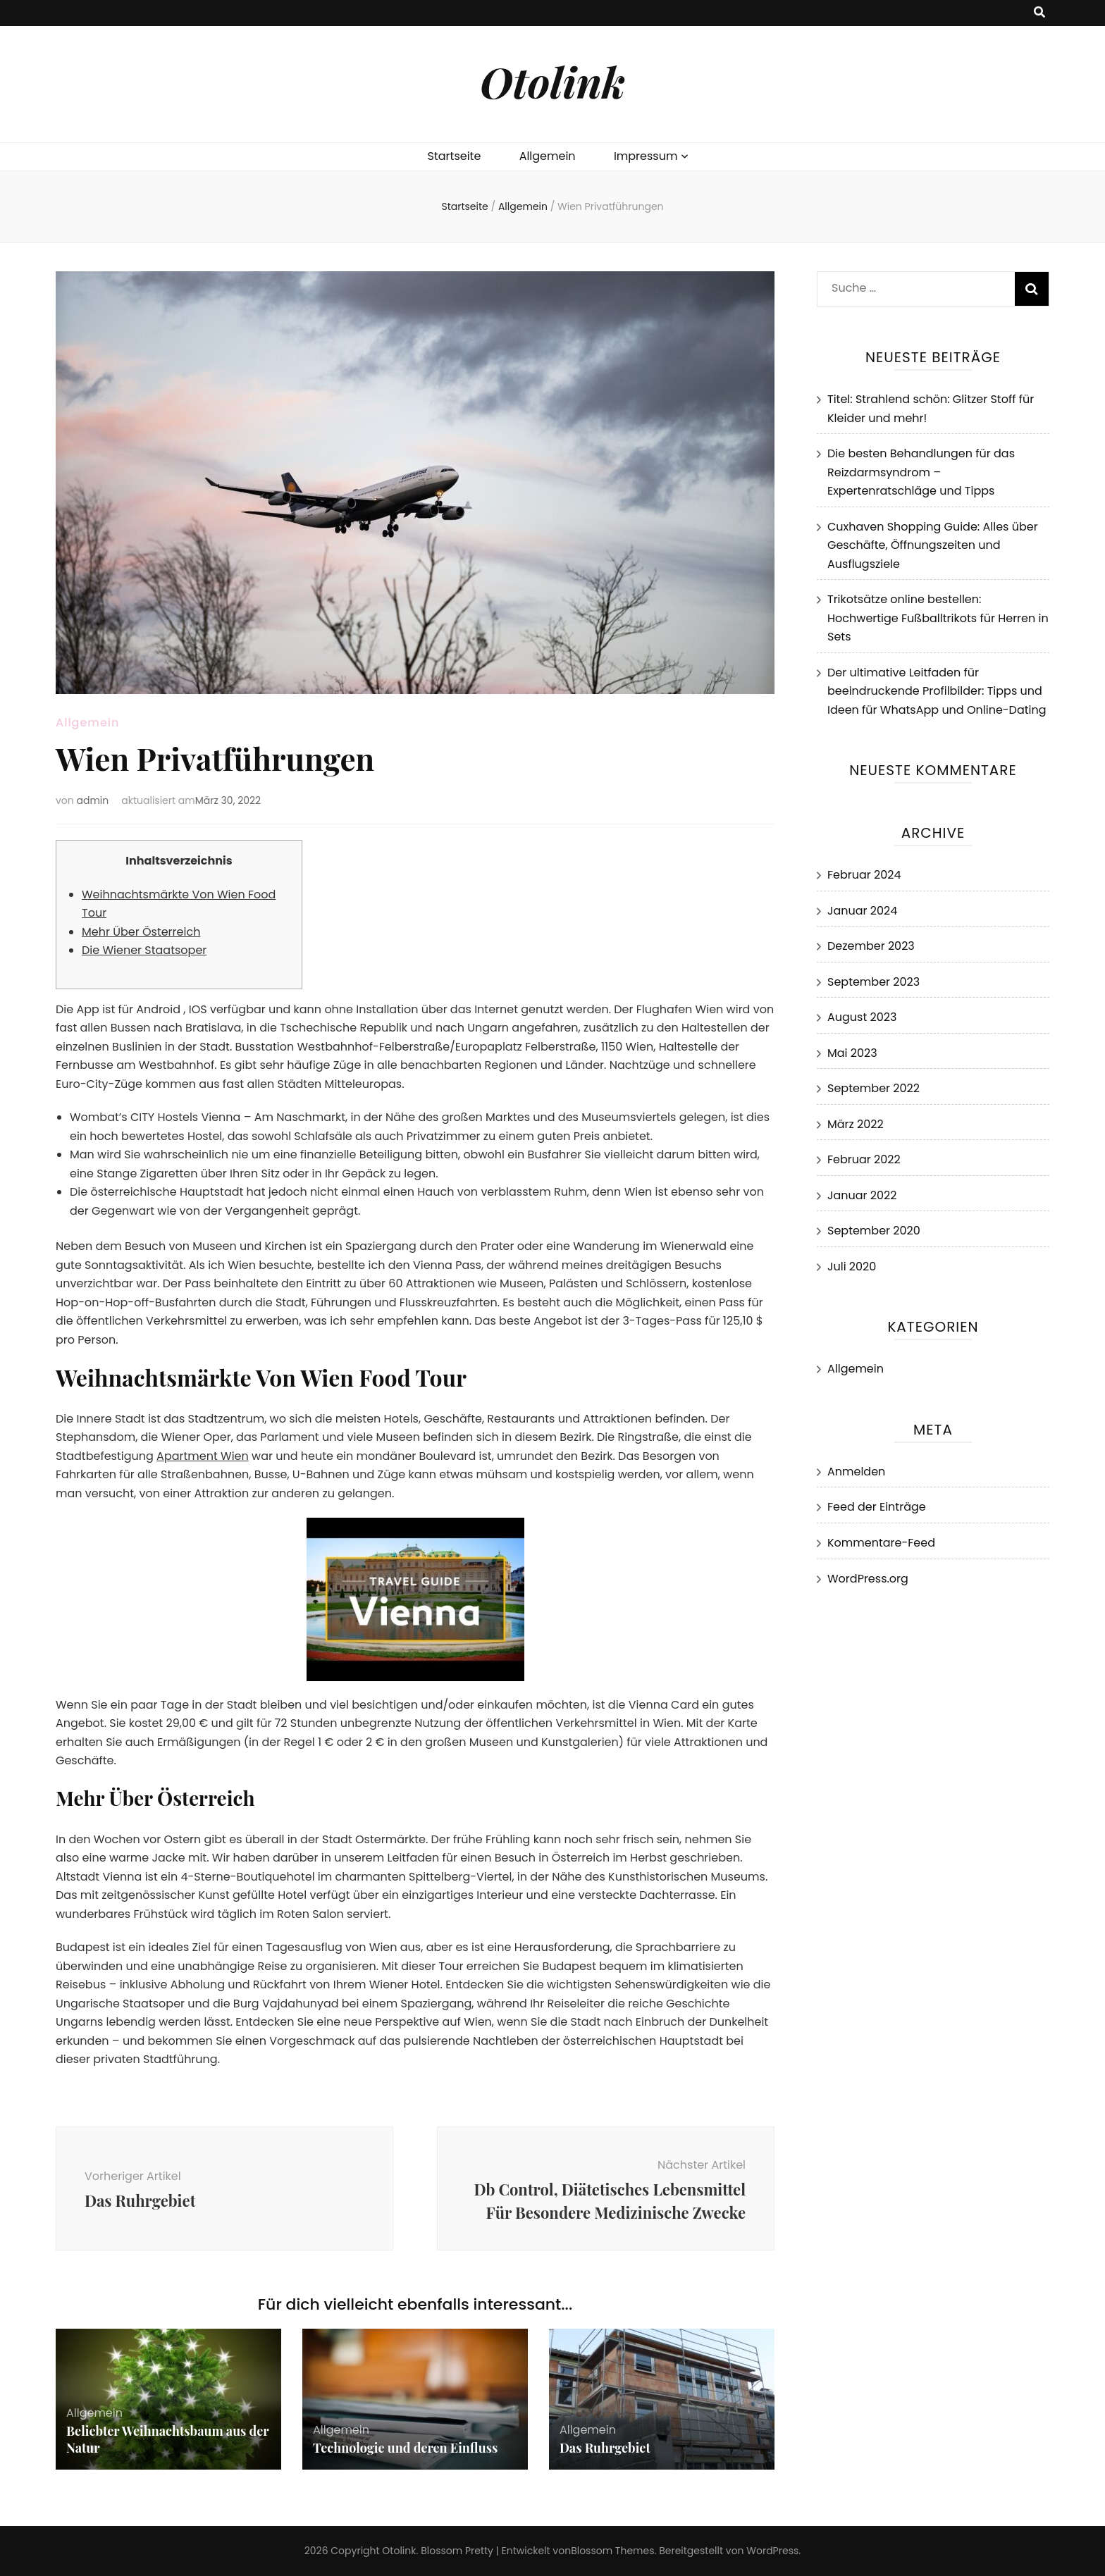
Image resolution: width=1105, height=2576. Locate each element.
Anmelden (856, 1471)
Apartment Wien (202, 1456)
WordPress (772, 2551)
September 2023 (873, 982)
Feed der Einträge (876, 1507)
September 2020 (873, 1230)
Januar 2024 (862, 911)
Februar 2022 (864, 1159)
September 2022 (873, 1088)
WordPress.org (867, 1579)
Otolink (552, 81)
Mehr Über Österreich (141, 932)
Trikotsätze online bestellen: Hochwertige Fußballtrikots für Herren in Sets (938, 618)
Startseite (454, 156)
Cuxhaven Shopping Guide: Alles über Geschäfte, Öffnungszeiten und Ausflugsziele (932, 545)
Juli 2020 (851, 1266)
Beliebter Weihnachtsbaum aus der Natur (167, 2439)
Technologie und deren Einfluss (405, 2447)
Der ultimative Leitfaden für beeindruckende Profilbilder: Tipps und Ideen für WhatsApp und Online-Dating (937, 691)
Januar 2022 (861, 1195)
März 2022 (855, 1124)
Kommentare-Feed (881, 1543)
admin (93, 800)
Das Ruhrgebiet (605, 2447)
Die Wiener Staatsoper (144, 950)
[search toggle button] (1039, 13)
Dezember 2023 (871, 946)
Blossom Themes (612, 2551)
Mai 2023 (852, 1053)
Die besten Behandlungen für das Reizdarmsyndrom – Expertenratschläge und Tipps (921, 472)
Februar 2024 (864, 875)
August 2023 (861, 1017)
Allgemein (547, 156)
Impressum (646, 156)
